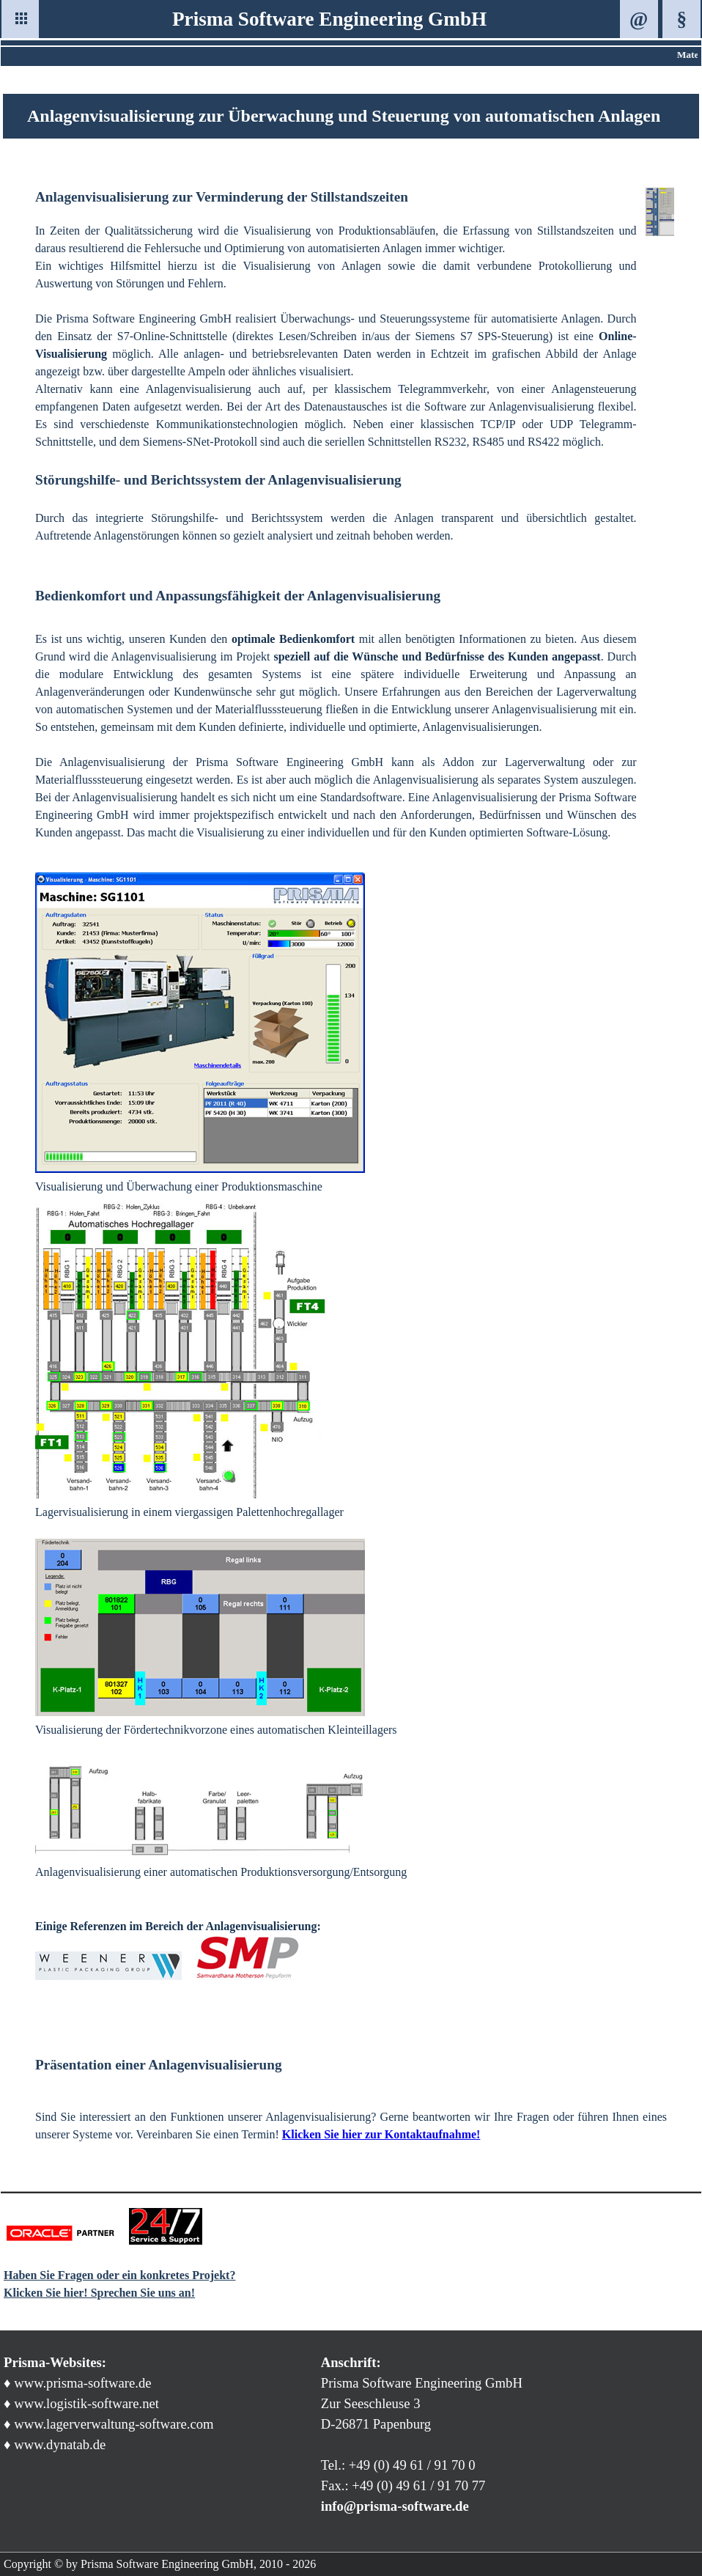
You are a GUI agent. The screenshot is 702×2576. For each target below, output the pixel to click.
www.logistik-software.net (86, 2403)
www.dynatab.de (60, 2444)
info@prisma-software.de (395, 2506)
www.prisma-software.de (82, 2383)
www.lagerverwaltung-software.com (113, 2424)
